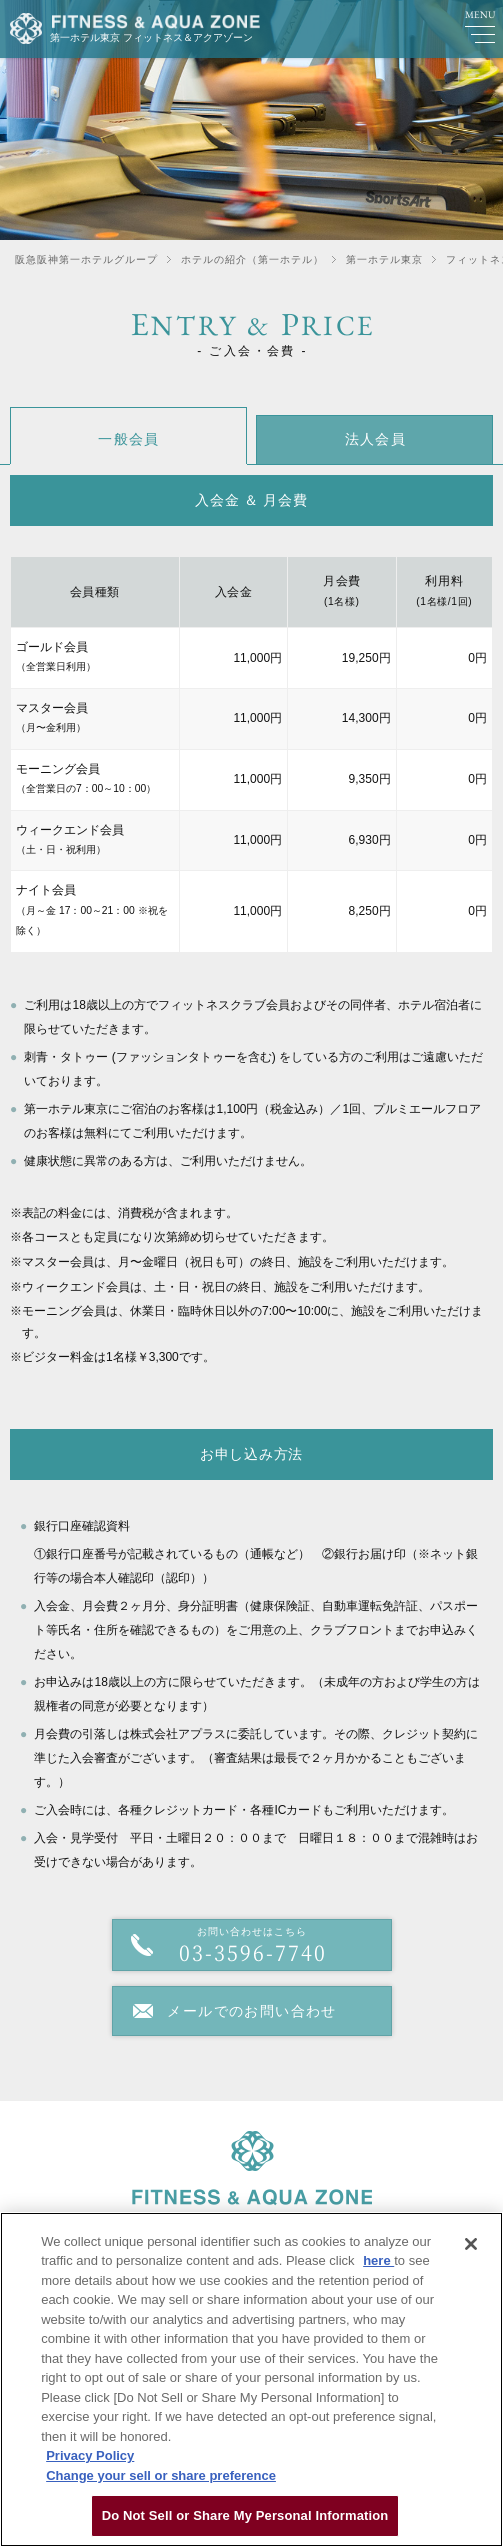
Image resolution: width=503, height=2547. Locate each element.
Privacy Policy (90, 2455)
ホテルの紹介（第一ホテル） (252, 259)
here (378, 2260)
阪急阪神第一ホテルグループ (86, 259)
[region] (251, 2379)
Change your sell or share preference (161, 2475)
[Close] (471, 2244)
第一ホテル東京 (384, 259)
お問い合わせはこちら (252, 1946)
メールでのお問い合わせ (251, 2011)
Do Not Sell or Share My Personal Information (245, 2515)
